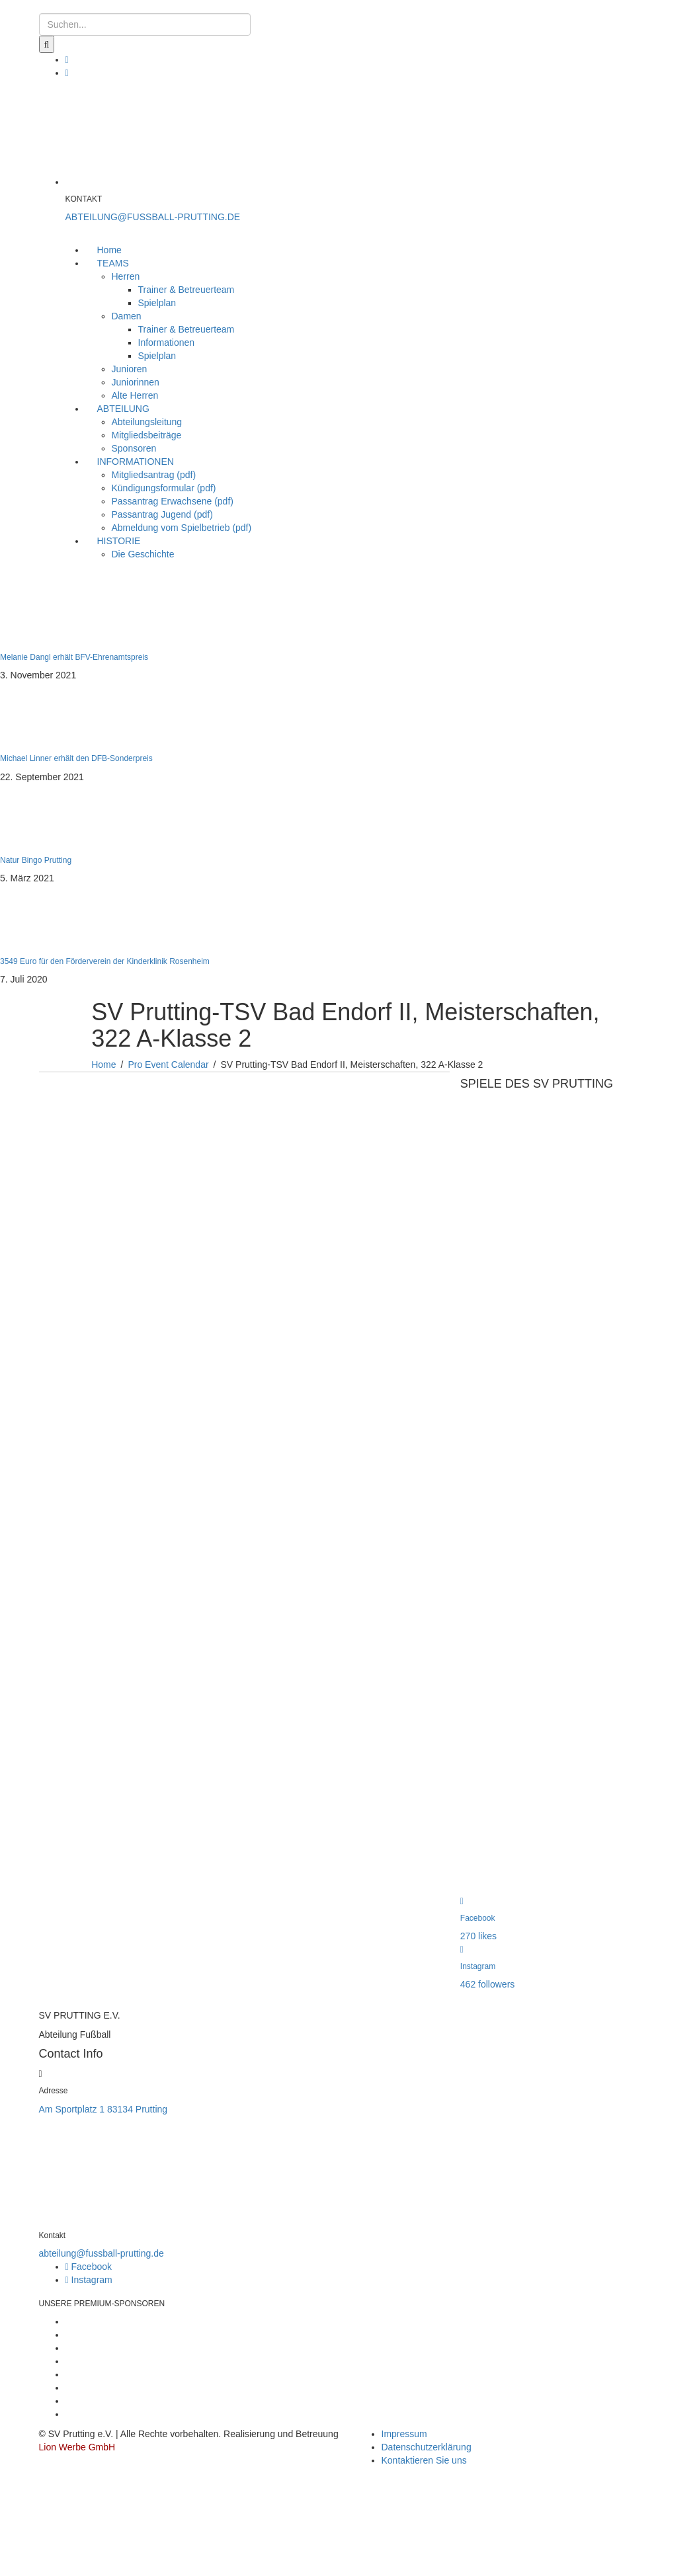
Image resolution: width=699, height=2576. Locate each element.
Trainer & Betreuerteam (186, 289)
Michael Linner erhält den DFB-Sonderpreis (76, 758)
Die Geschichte (143, 554)
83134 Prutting (137, 2109)
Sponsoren (134, 448)
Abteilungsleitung (147, 422)
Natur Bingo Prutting (35, 860)
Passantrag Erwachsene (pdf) (172, 501)
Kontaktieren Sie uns (424, 2460)
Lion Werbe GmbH (77, 2447)
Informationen (166, 342)
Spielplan (157, 303)
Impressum (404, 2434)
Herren (126, 276)
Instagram (88, 2279)
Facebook (88, 2266)
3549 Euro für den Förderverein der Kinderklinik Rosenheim (105, 961)
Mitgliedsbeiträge (147, 435)
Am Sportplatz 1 (72, 2109)
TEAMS (113, 263)
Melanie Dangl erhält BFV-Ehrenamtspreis (74, 657)
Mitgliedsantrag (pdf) (154, 474)
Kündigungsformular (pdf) (164, 488)
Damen (127, 316)
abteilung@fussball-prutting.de (101, 2253)
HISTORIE (119, 541)
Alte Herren (135, 395)
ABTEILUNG (123, 408)
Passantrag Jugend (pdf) (162, 514)
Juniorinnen (135, 382)
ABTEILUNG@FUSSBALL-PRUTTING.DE (153, 217)
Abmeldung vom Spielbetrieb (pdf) (182, 527)
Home (109, 250)
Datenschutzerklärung (427, 2447)
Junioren (129, 369)
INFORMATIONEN (135, 461)
